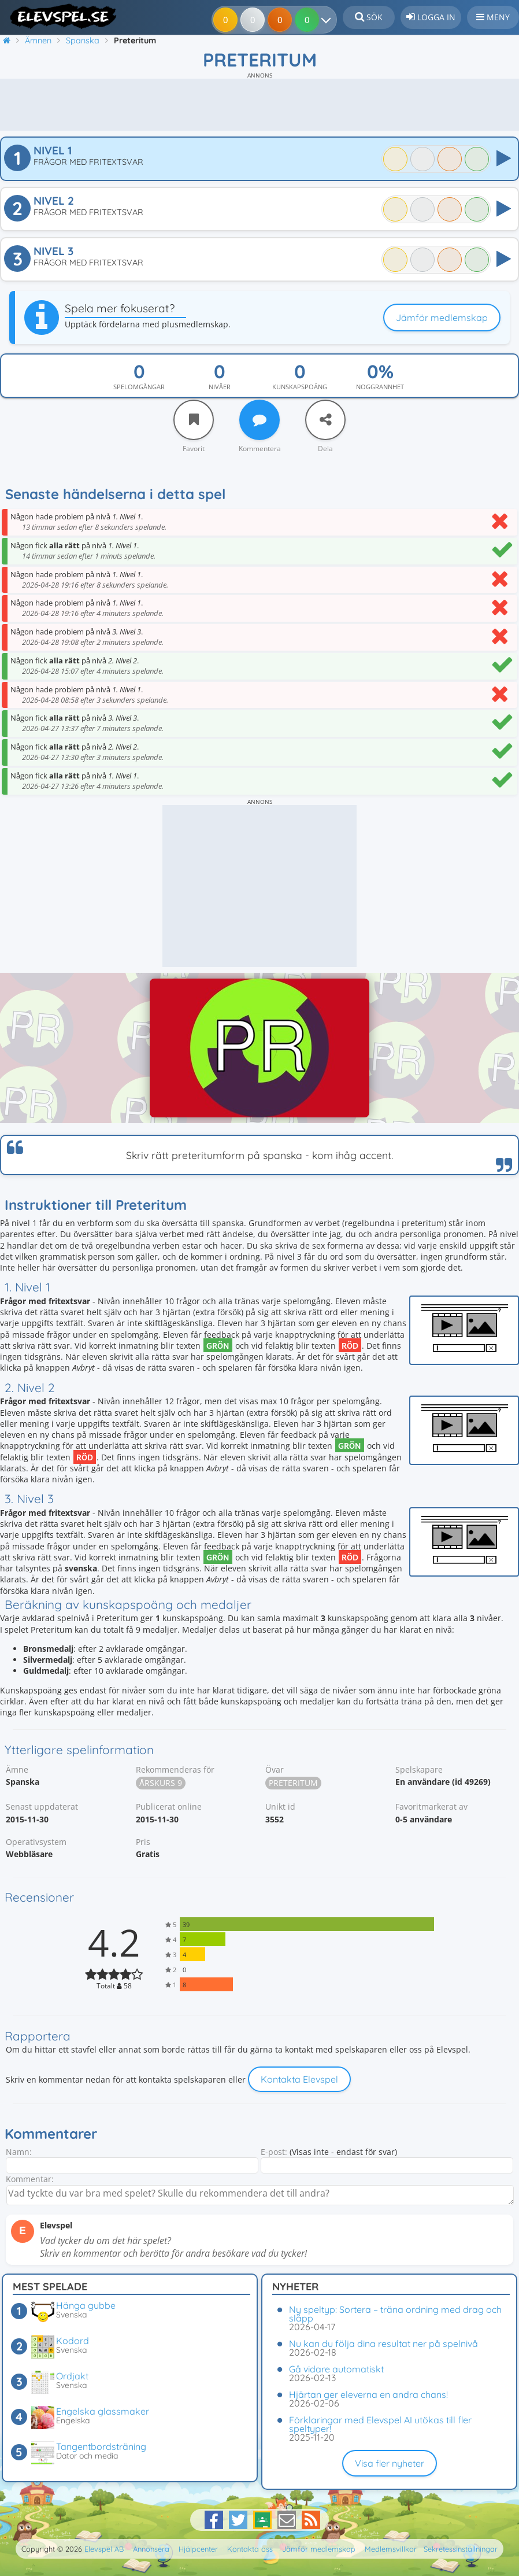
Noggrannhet (380, 386)
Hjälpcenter (198, 2548)
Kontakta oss (250, 2548)
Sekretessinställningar (461, 2548)
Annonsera (151, 2548)
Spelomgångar (139, 386)
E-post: (274, 2151)
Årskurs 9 (160, 1782)
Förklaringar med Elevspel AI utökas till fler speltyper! (380, 2424)
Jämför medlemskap (442, 317)
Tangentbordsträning (101, 2446)
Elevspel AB (104, 2548)
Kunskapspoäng (299, 386)
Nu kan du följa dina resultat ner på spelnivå (383, 2343)
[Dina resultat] (328, 19)
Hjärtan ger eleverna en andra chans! (368, 2394)
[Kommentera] (259, 420)
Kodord (72, 2340)
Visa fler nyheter (389, 2463)
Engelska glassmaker (102, 2411)
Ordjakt (72, 2376)
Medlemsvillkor (391, 2548)
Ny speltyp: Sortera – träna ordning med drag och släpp (395, 2314)
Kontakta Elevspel (299, 2079)
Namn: (19, 2151)
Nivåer (220, 386)
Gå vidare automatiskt (336, 2369)
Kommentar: (30, 2178)
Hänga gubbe (86, 2305)
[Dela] (325, 420)
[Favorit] (193, 420)
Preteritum (293, 1782)
